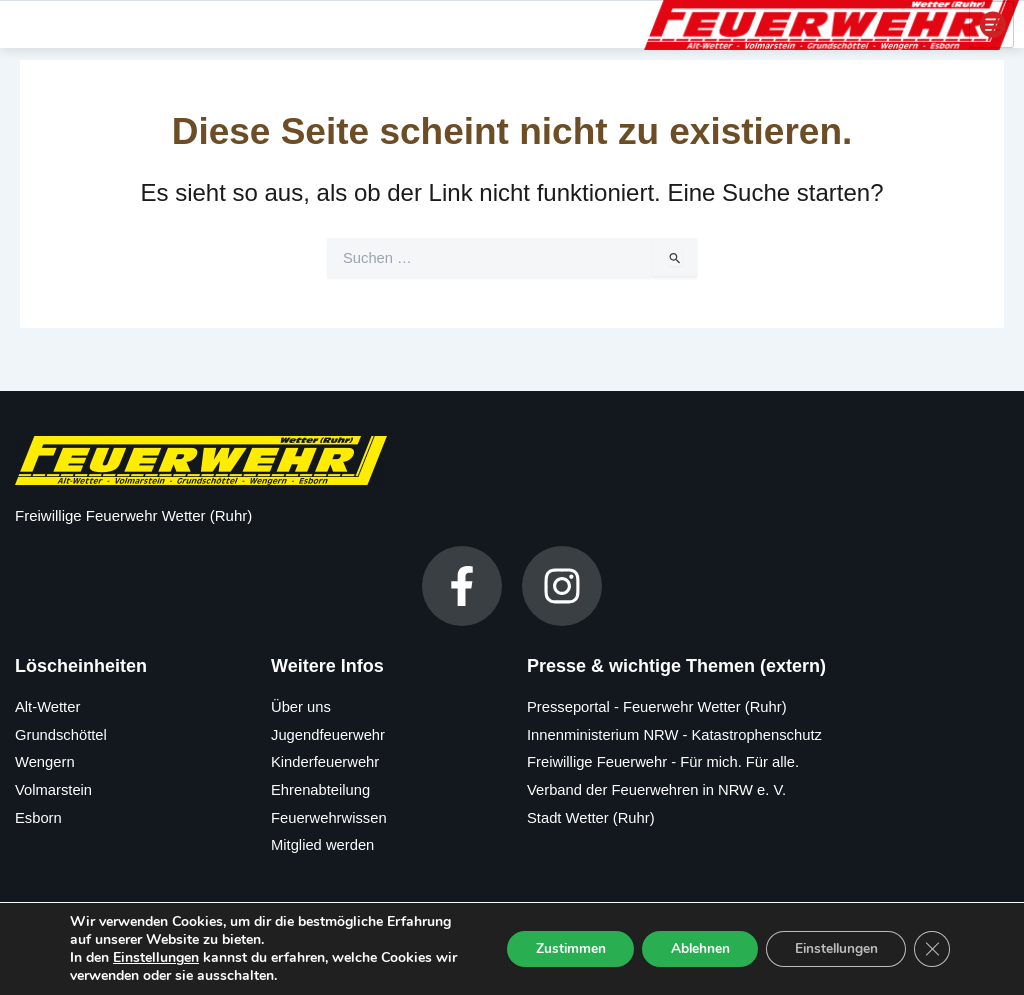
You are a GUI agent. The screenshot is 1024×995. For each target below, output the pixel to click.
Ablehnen (692, 948)
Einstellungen (156, 958)
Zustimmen (558, 948)
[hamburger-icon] (991, 23)
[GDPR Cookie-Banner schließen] (932, 949)
